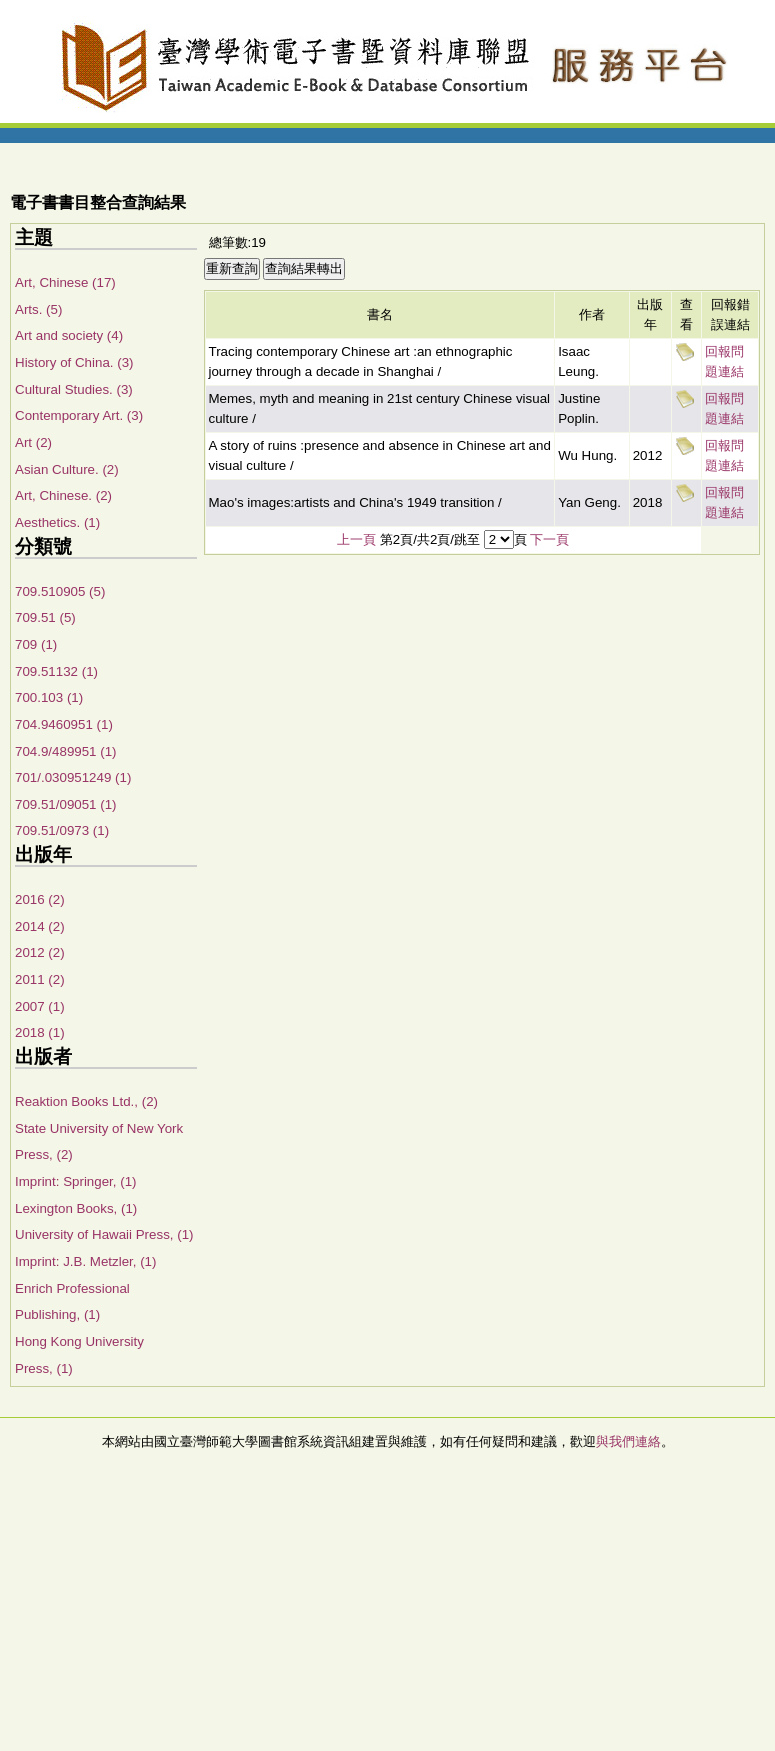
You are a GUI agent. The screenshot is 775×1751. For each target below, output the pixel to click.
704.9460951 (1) (64, 724)
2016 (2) (40, 899)
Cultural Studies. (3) (74, 389)
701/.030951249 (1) (73, 777)
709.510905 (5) (60, 591)
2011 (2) (40, 979)
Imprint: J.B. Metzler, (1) (85, 1261)
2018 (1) (40, 1032)
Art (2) (33, 442)
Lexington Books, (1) (76, 1208)
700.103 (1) (49, 697)
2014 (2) (40, 926)
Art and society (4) (69, 335)
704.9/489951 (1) (66, 751)
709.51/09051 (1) (66, 804)
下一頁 (549, 539)
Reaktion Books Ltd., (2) (86, 1101)
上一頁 (356, 539)
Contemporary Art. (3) (79, 415)
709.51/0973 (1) (62, 830)
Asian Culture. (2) (67, 469)
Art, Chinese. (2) (63, 495)
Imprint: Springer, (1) (75, 1181)
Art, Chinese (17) (65, 282)
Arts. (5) (38, 309)
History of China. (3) (74, 362)
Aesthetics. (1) (57, 522)
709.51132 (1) (56, 671)
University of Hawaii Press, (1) (104, 1234)
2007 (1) (40, 1006)
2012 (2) (40, 952)
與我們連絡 (628, 1441)
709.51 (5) (45, 617)
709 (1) (36, 644)
